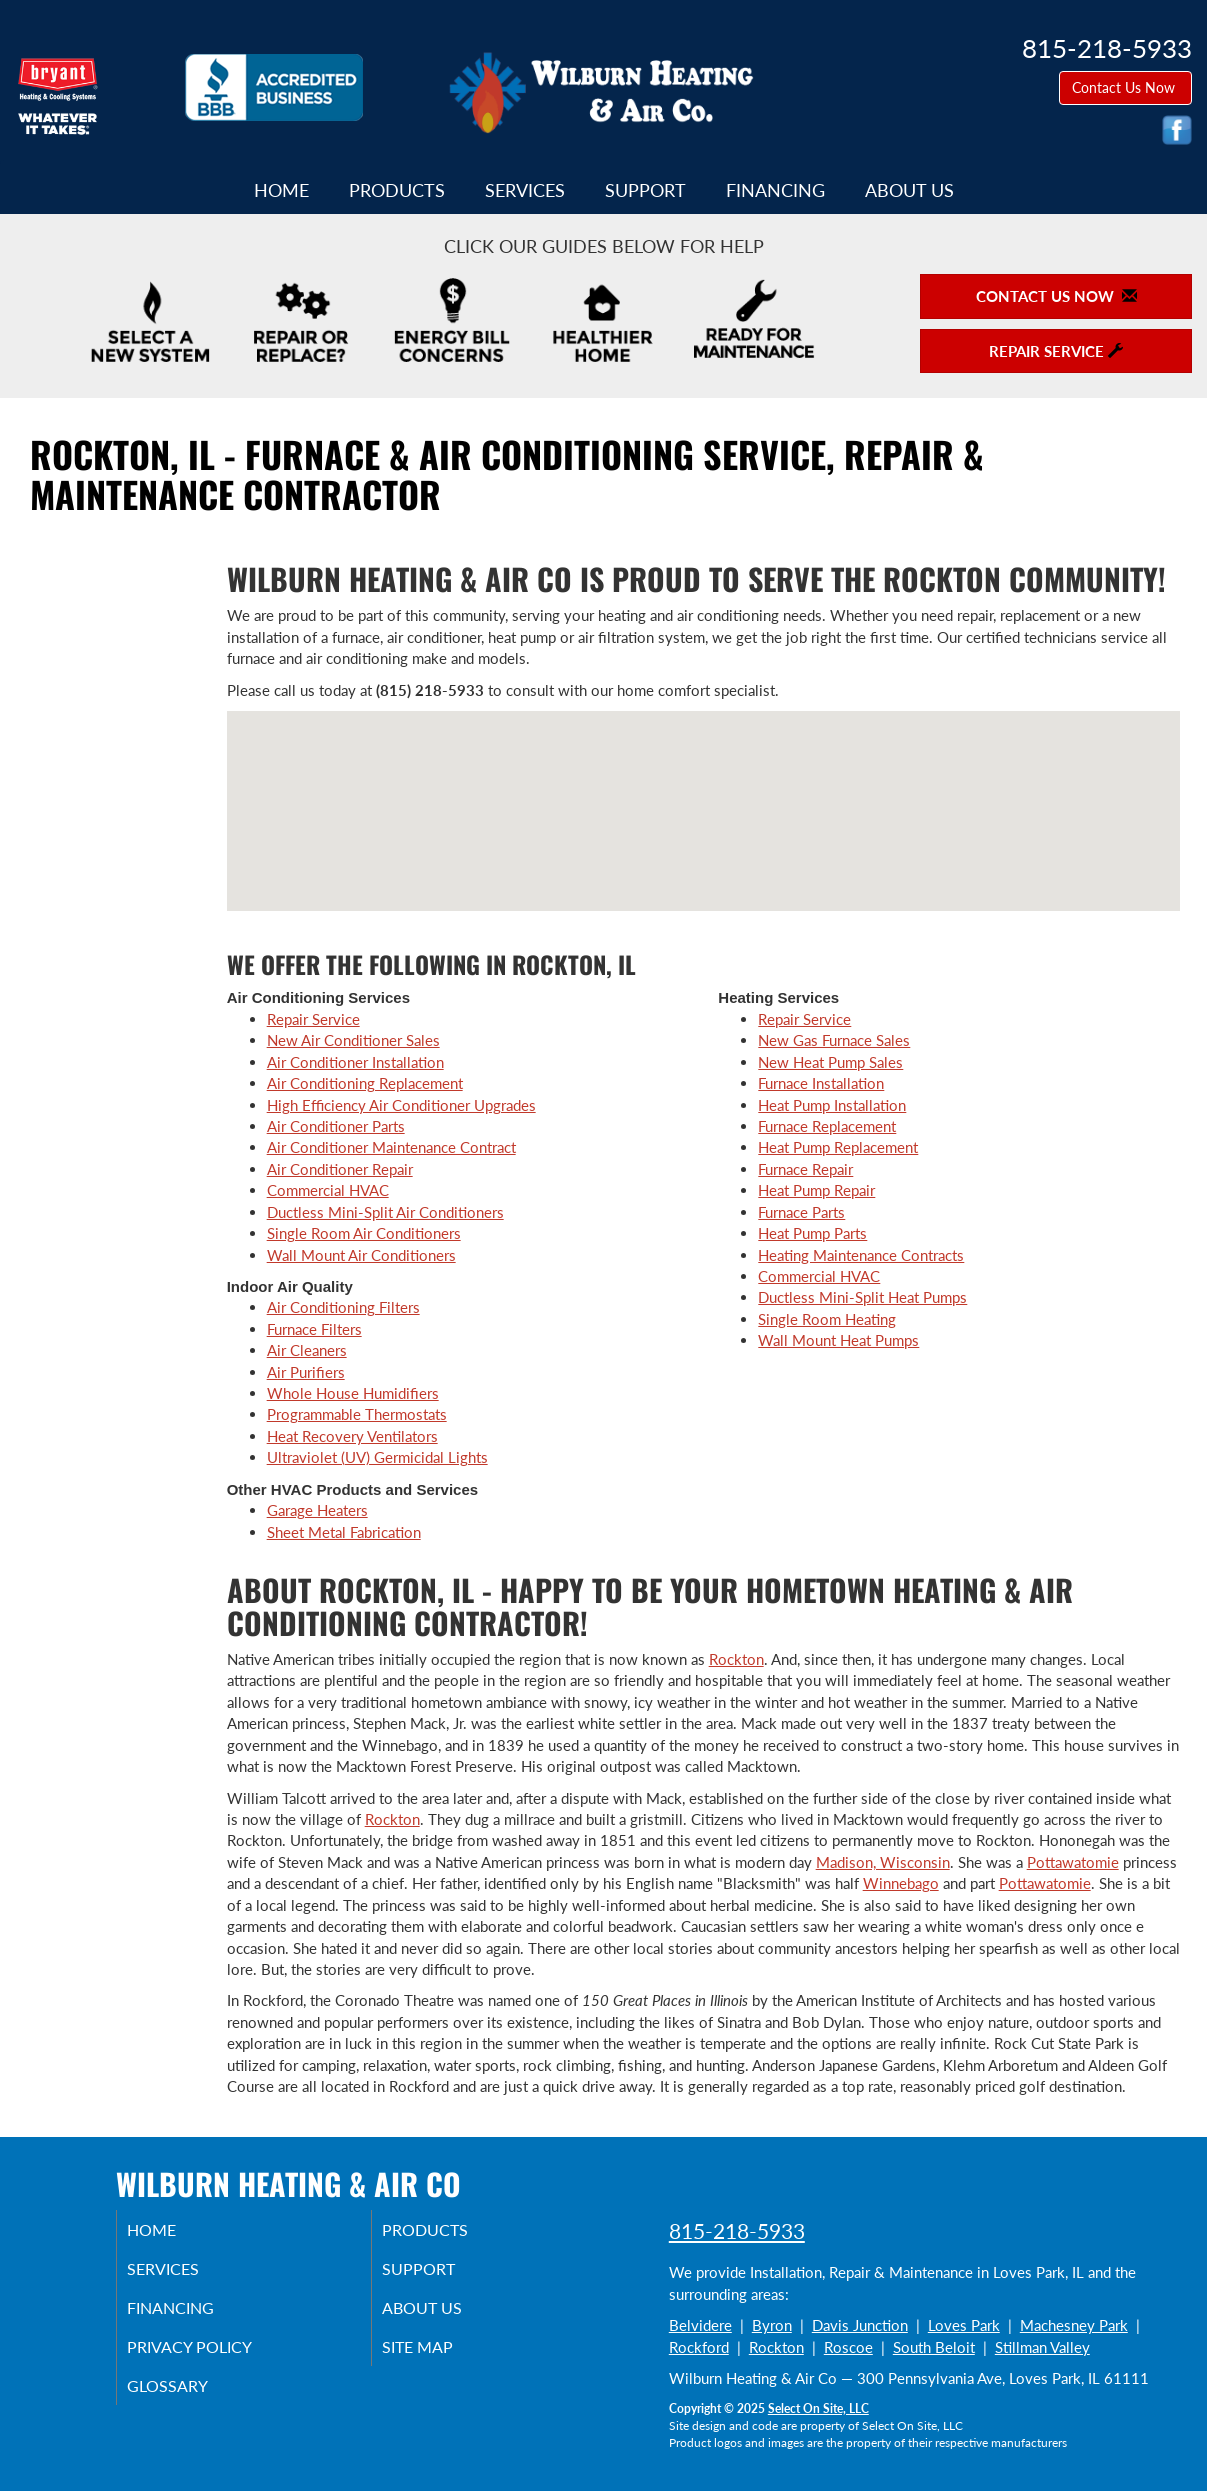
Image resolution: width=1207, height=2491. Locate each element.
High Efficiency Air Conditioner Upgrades (401, 1105)
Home (281, 190)
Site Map (442, 2357)
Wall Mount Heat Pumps (838, 1340)
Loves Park (964, 2325)
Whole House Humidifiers (353, 1393)
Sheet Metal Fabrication (344, 1532)
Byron (772, 2325)
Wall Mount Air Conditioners (361, 1255)
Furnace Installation (821, 1083)
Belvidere (700, 2325)
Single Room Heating (827, 1319)
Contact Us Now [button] (1125, 87)
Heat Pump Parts (812, 1233)
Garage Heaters (317, 1510)
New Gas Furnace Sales (834, 1040)
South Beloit (934, 2347)
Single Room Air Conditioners (364, 1233)
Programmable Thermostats (357, 1414)
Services (525, 190)
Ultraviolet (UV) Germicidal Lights (377, 1457)
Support (645, 190)
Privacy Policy (216, 2357)
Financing (775, 190)
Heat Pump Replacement (838, 1147)
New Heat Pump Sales (830, 1062)
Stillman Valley (1042, 2347)
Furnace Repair (805, 1169)
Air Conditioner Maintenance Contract (391, 1147)
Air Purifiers (306, 1372)
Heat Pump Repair (816, 1190)
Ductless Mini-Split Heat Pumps (862, 1297)
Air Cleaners (307, 1350)
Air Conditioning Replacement (365, 1083)
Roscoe (848, 2347)
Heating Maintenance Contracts (861, 1255)
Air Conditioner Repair (340, 1169)
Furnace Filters (314, 1329)
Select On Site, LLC (818, 2408)
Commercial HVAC (328, 1190)
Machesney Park (1074, 2325)
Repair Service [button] (1056, 351)
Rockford (699, 2347)
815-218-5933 (737, 2230)
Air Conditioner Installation (355, 1062)
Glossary (191, 2399)
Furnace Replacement (827, 1126)
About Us (909, 190)
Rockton (736, 1659)
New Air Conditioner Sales (353, 1040)
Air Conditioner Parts (336, 1126)
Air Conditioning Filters (343, 1307)
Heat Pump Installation (832, 1105)
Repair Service (313, 1019)
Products (397, 190)
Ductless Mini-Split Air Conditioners (385, 1212)
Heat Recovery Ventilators (352, 1436)
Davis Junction (860, 2325)
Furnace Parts (801, 1212)
